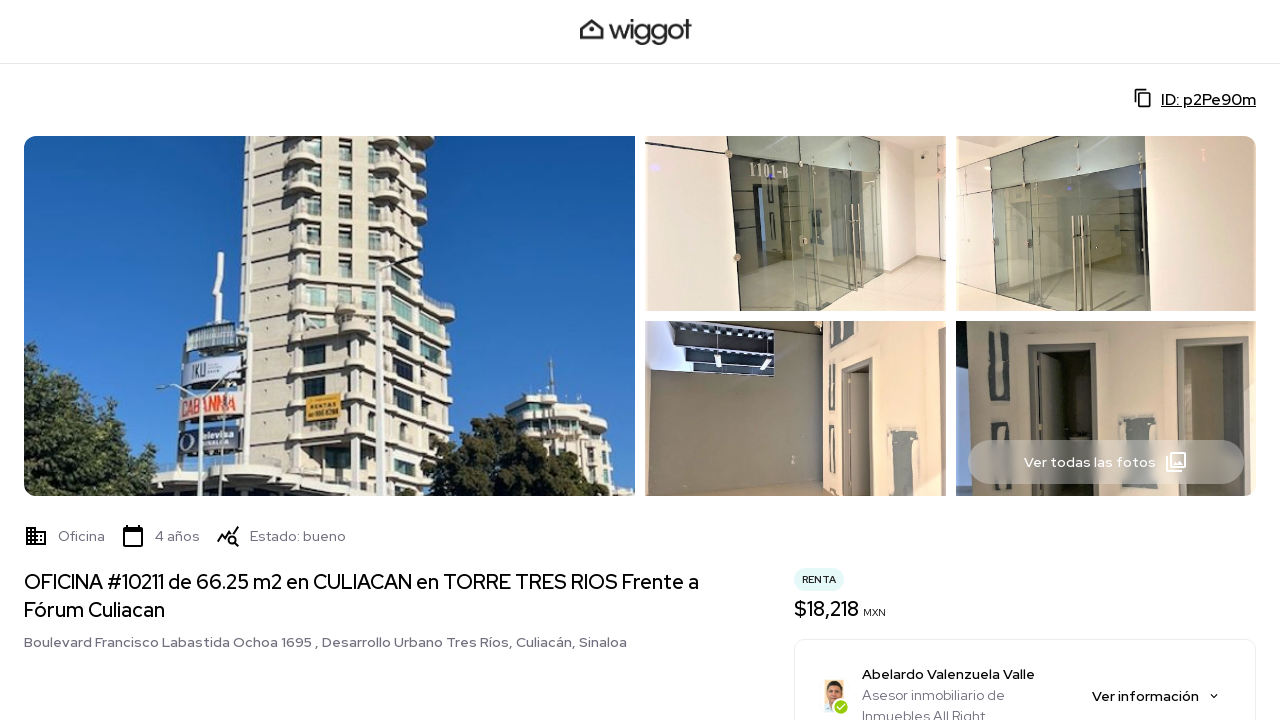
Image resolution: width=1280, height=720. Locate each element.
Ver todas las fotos (1106, 462)
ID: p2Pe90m (1194, 99)
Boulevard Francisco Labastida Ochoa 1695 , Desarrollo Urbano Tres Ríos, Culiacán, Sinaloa (325, 642)
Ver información (1156, 696)
